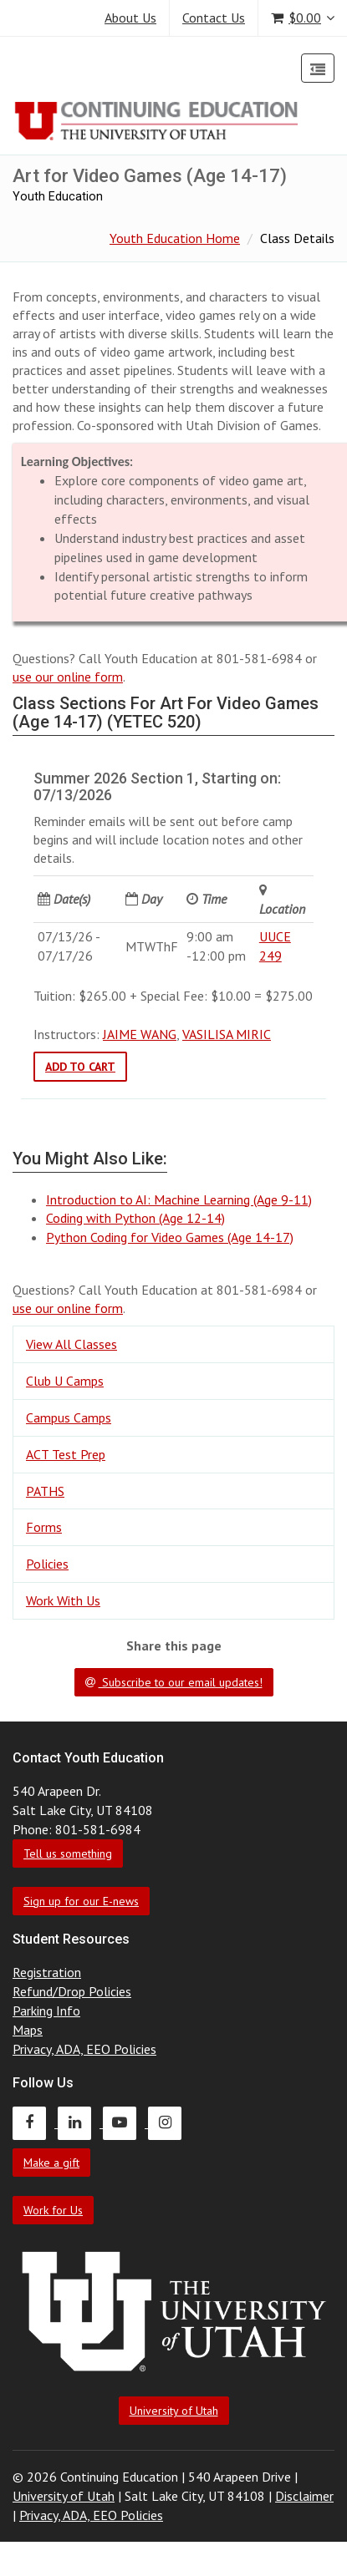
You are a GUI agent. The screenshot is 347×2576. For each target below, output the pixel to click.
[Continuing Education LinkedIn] (80, 2122)
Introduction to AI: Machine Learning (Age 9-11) (179, 1199)
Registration (47, 1972)
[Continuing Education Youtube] (125, 2122)
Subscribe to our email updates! (174, 1682)
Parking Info (46, 2010)
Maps (28, 2029)
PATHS (45, 1491)
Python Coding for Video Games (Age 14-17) (169, 1237)
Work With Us (63, 1600)
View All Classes (71, 1344)
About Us (130, 17)
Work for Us (53, 2210)
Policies (47, 1563)
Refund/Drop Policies (72, 1991)
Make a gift (51, 2162)
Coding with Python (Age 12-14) (135, 1217)
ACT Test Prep (65, 1454)
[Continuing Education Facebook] (35, 2122)
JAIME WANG (139, 1034)
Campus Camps (68, 1417)
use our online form (68, 676)
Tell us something (67, 1853)
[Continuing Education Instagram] (169, 2122)
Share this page (174, 1645)
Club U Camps (65, 1380)
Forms (44, 1527)
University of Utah (174, 2410)
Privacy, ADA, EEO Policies (84, 2049)
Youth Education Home (175, 238)
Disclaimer (304, 2495)
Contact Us (213, 17)
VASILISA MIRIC (226, 1034)
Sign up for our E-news (81, 1901)
